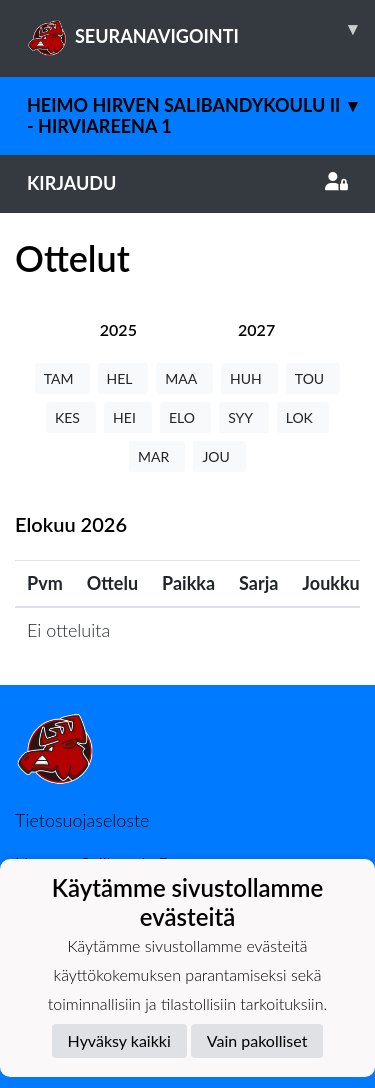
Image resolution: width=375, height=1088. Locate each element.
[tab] (118, 329)
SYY (243, 417)
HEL (123, 378)
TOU (313, 378)
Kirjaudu (187, 183)
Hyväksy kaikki (119, 1040)
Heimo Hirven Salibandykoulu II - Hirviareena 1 (201, 107)
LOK (303, 417)
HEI (128, 417)
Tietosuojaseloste (82, 820)
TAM (62, 378)
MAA (184, 378)
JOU (219, 456)
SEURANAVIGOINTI (201, 29)
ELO (185, 417)
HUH (249, 378)
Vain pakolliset (257, 1040)
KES (71, 417)
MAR (157, 456)
